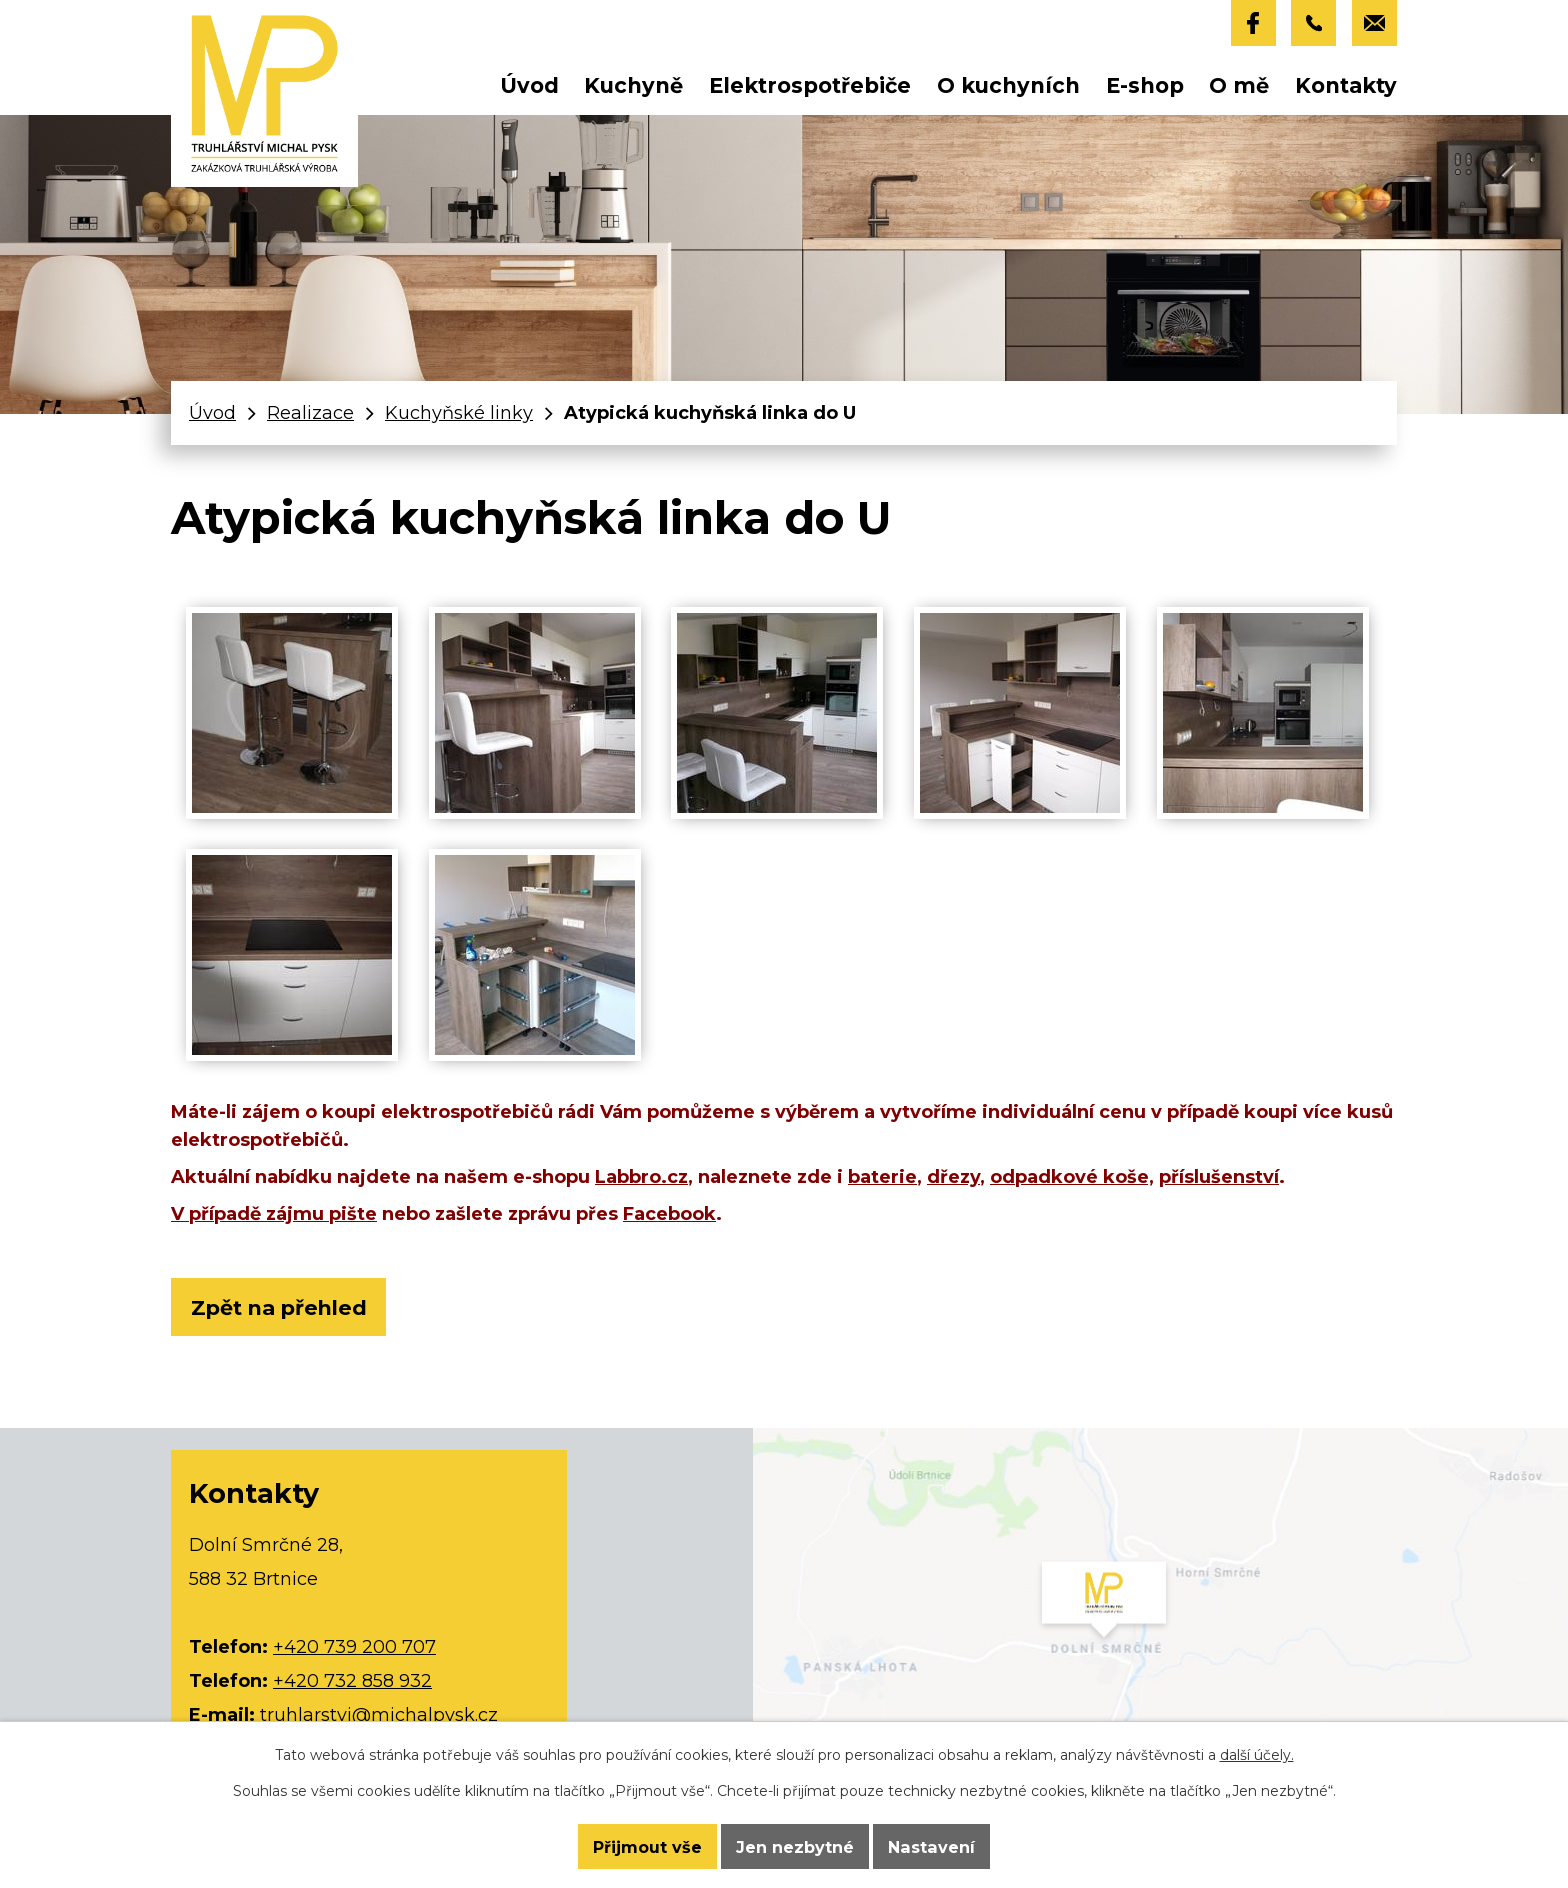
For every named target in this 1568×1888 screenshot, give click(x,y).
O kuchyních (1008, 85)
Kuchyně (633, 85)
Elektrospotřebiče (810, 85)
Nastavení (933, 1846)
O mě (1239, 85)
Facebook (669, 1214)
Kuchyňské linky (459, 413)
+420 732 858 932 (352, 1682)
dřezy (953, 1177)
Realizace (310, 413)
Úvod (529, 85)
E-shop (1145, 85)
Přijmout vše (645, 1846)
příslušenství (1219, 1177)
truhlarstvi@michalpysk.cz (379, 1716)
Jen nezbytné (795, 1846)
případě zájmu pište (283, 1214)
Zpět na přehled (281, 1307)
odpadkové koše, (1072, 1177)
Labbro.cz (641, 1177)
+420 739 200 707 (354, 1648)
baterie (882, 1177)
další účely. (1257, 1754)
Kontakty (1346, 85)
